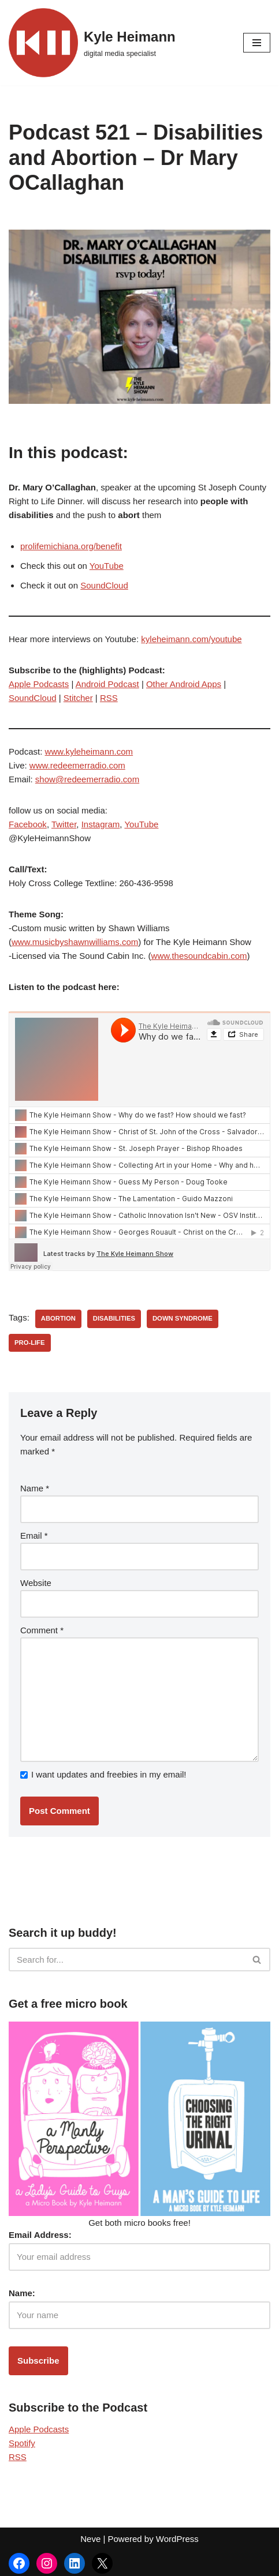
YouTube (107, 566)
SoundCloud (104, 585)
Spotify (22, 2443)
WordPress (177, 2539)
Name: (22, 2293)
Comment (42, 1630)
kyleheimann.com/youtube (191, 639)
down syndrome (182, 1318)
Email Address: (40, 2235)
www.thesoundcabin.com (199, 956)
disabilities (114, 1318)
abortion (58, 1318)
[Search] (126, 1959)
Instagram (100, 824)
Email (34, 1535)
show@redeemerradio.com (87, 779)
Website (35, 1583)
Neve (90, 2539)
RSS (109, 698)
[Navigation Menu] (256, 43)
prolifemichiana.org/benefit (71, 546)
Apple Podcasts (39, 684)
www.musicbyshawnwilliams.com (75, 942)
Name (34, 1488)
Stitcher (78, 698)
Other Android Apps (183, 684)
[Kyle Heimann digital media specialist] (92, 42)
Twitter (63, 824)
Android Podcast (107, 684)
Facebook (28, 824)
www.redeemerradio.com (77, 765)
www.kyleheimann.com (89, 751)
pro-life (29, 1342)
